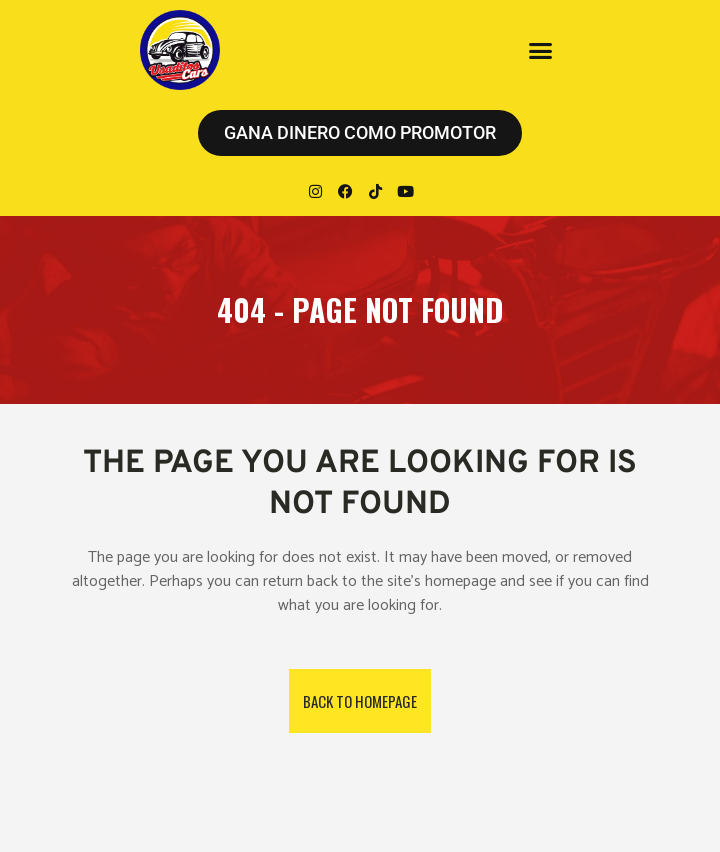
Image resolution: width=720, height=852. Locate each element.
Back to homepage (360, 701)
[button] (540, 50)
